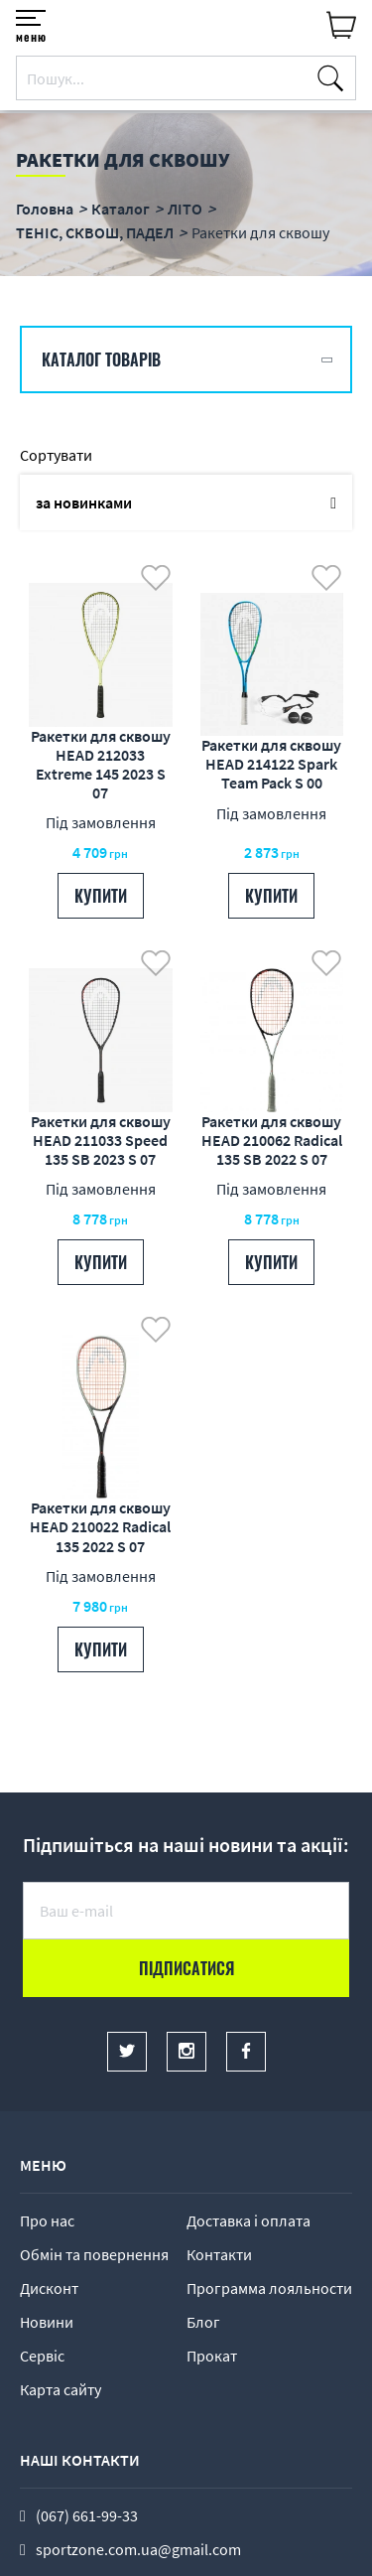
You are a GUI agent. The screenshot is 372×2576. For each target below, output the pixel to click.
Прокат (211, 2355)
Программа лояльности (269, 2288)
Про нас (47, 2220)
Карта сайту (60, 2389)
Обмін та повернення (94, 2254)
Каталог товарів (101, 359)
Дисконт (49, 2288)
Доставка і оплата (248, 2220)
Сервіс (42, 2355)
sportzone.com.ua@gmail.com (138, 2549)
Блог (203, 2322)
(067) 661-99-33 (87, 2515)
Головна (44, 208)
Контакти (219, 2254)
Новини (46, 2322)
